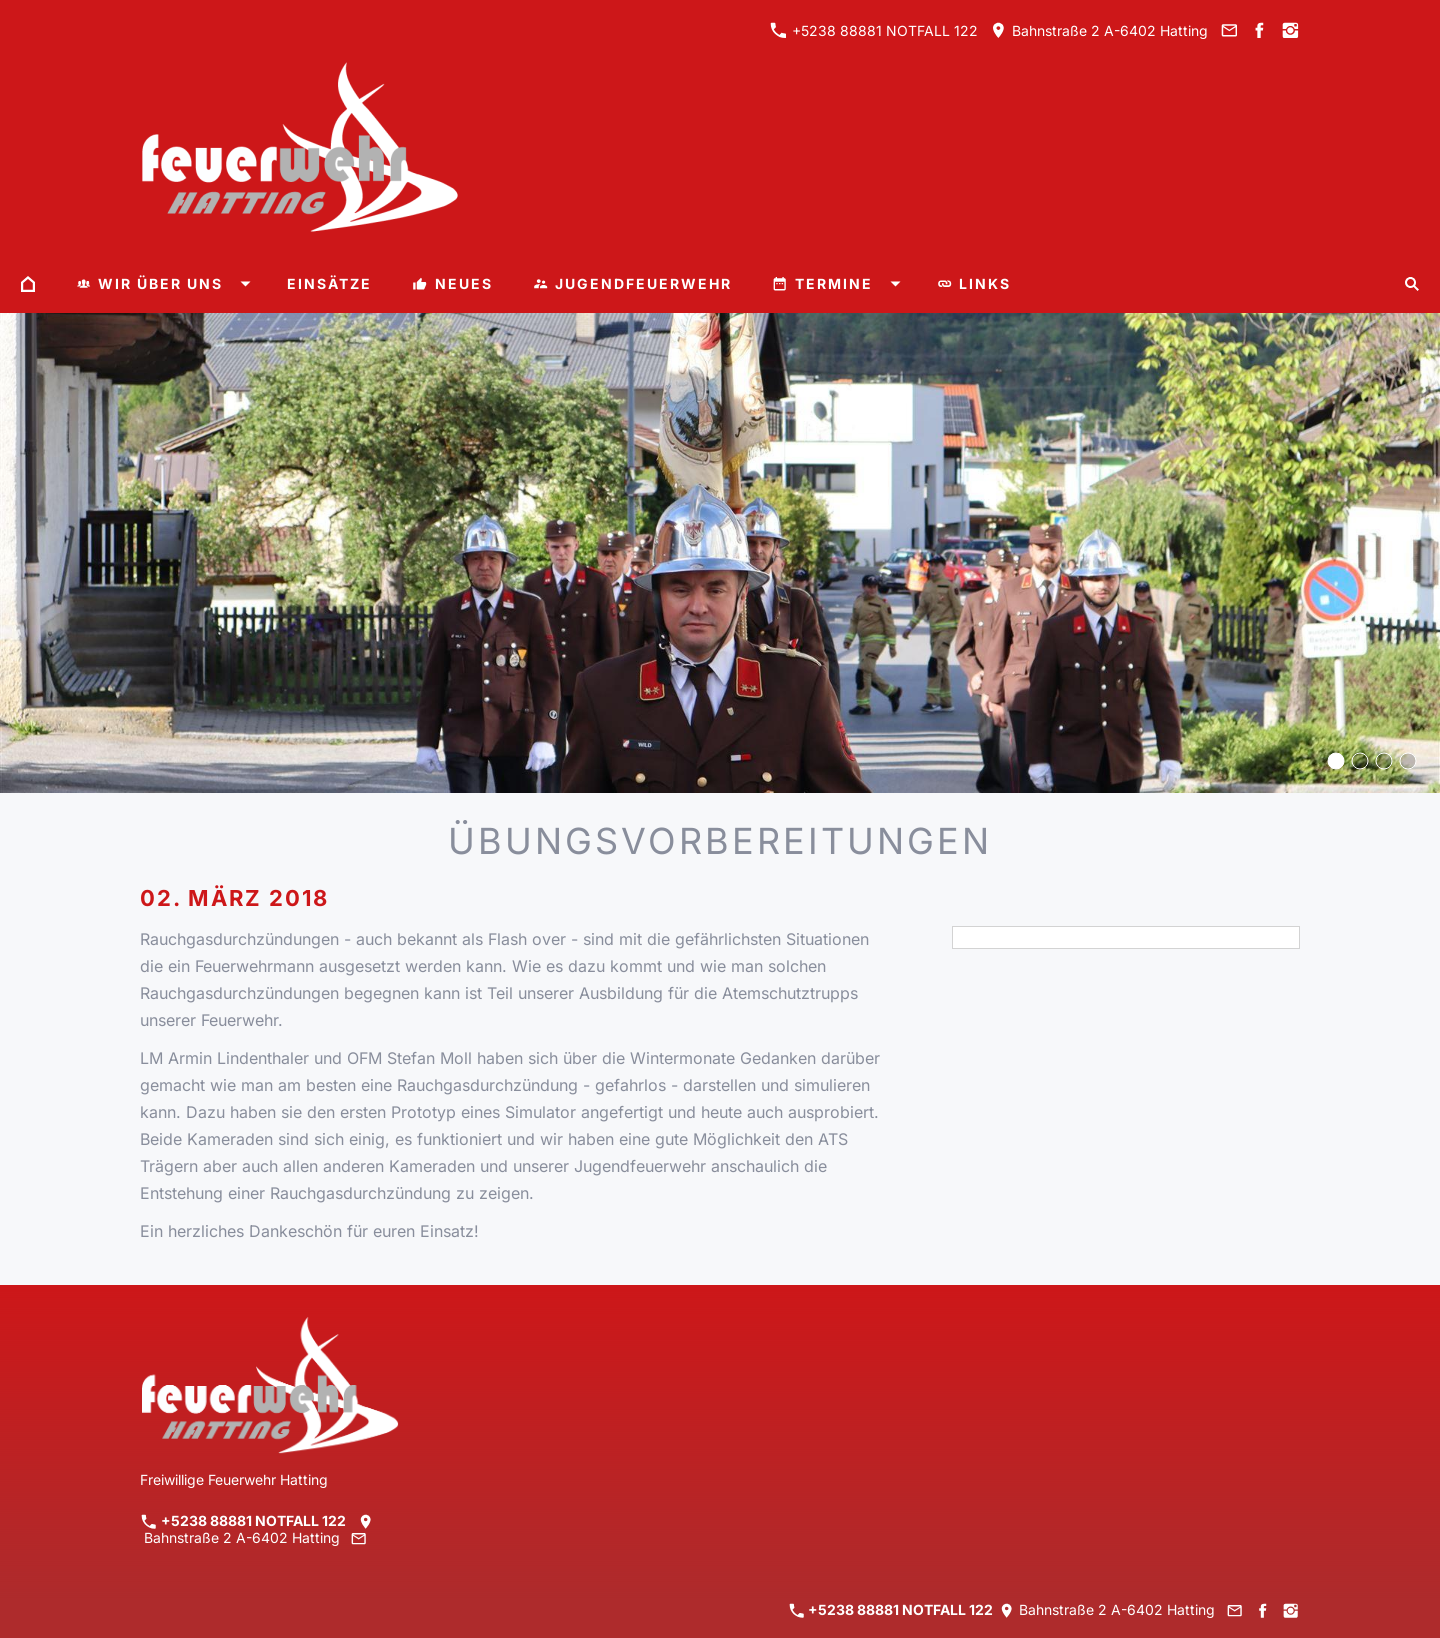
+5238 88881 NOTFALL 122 (874, 30)
